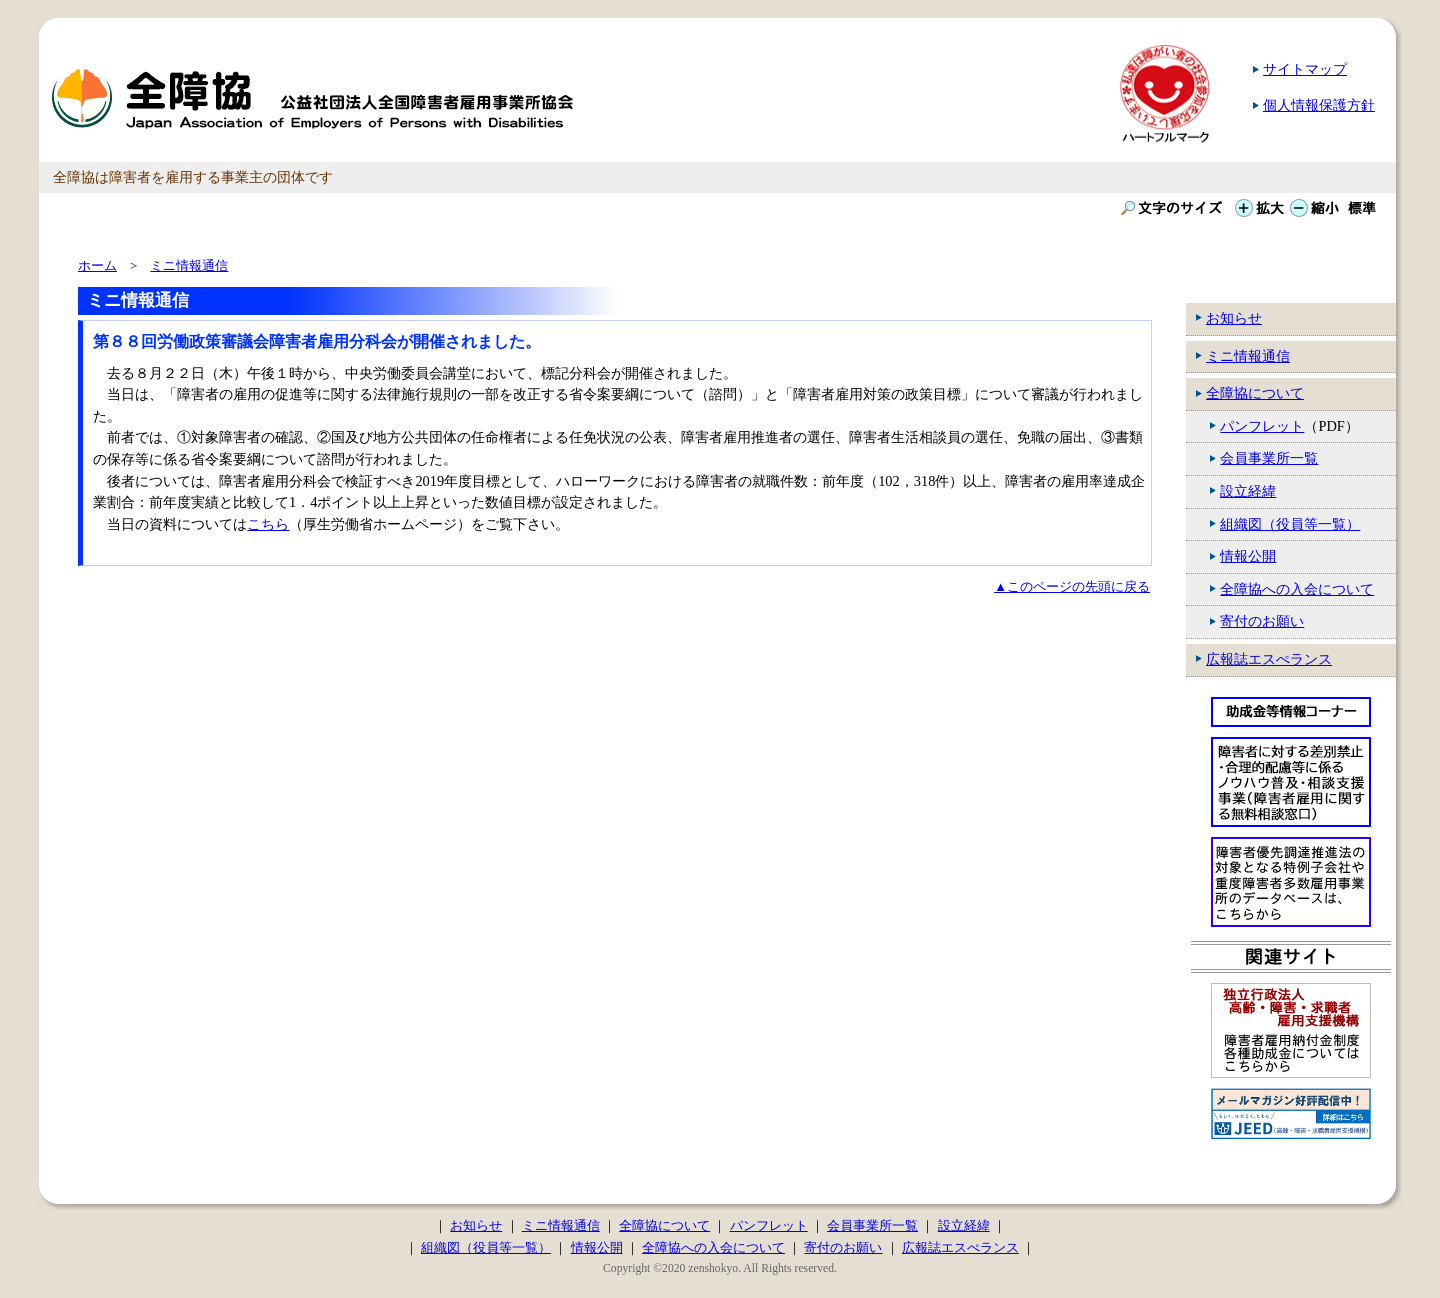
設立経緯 (1248, 491)
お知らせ (1234, 318)
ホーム (97, 265)
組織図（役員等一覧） (1290, 524)
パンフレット (1262, 426)
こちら (268, 524)
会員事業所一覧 (1269, 458)
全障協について (1255, 393)
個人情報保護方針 (1319, 105)
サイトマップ (1305, 69)
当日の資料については (177, 524)
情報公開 (1248, 556)
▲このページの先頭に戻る (1072, 586)
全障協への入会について (1297, 589)
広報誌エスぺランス (1269, 659)
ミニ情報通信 (1248, 356)
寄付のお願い (1262, 621)
